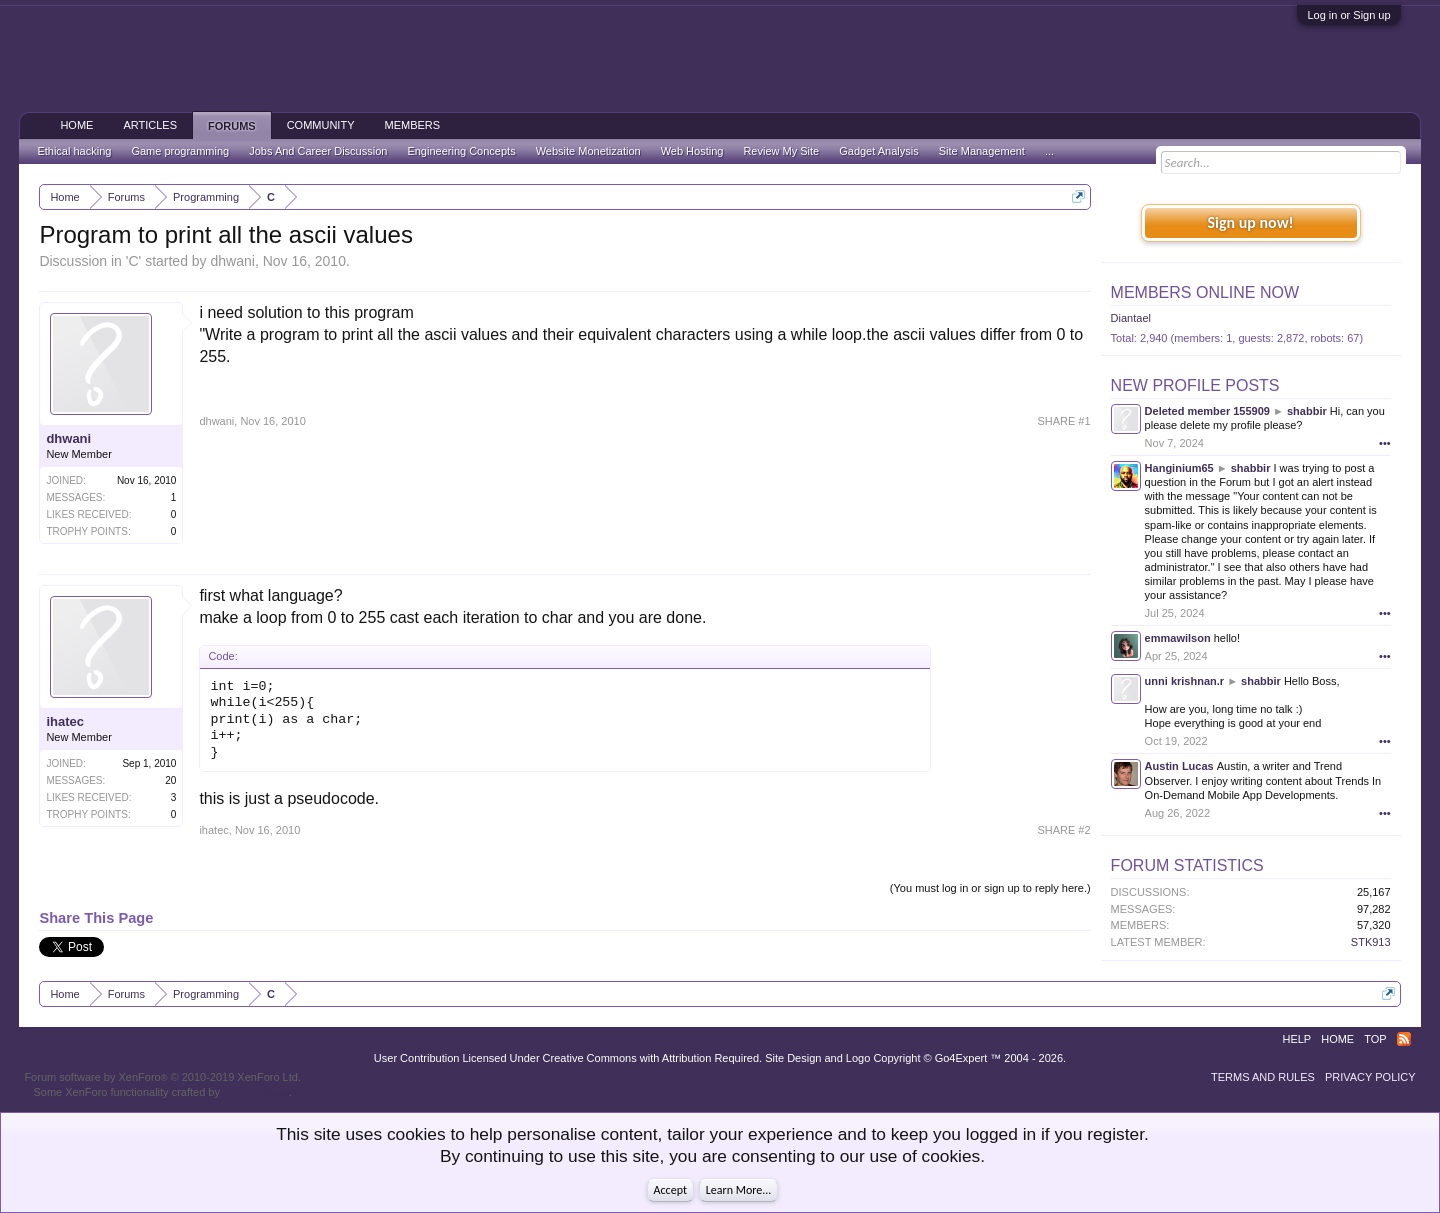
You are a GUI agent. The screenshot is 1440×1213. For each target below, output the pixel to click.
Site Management (982, 151)
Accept (670, 1190)
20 (170, 780)
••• (1385, 443)
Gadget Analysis (879, 151)
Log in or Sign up (1348, 15)
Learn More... (739, 1190)
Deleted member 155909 (1207, 411)
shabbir (1307, 411)
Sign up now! (1250, 222)
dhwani (233, 261)
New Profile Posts (1195, 385)
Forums (232, 126)
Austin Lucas (1179, 766)
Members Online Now (1205, 292)
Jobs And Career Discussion (318, 151)
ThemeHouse (256, 1092)
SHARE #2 (1063, 830)
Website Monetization (588, 151)
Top (1375, 1039)
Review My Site (781, 151)
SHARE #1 (1063, 421)
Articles (150, 125)
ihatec (65, 721)
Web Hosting (692, 151)
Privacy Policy (1370, 1077)
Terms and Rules (1263, 1077)
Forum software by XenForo (162, 1077)
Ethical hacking (74, 151)
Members (412, 125)
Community (321, 125)
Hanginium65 (1179, 468)
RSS (1404, 1039)
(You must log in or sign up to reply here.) (990, 888)
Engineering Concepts (461, 151)
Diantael (1131, 318)
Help (1296, 1039)
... (1049, 151)
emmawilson (1178, 638)
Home (76, 125)
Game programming (180, 151)
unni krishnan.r (1184, 681)
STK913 (1371, 942)
